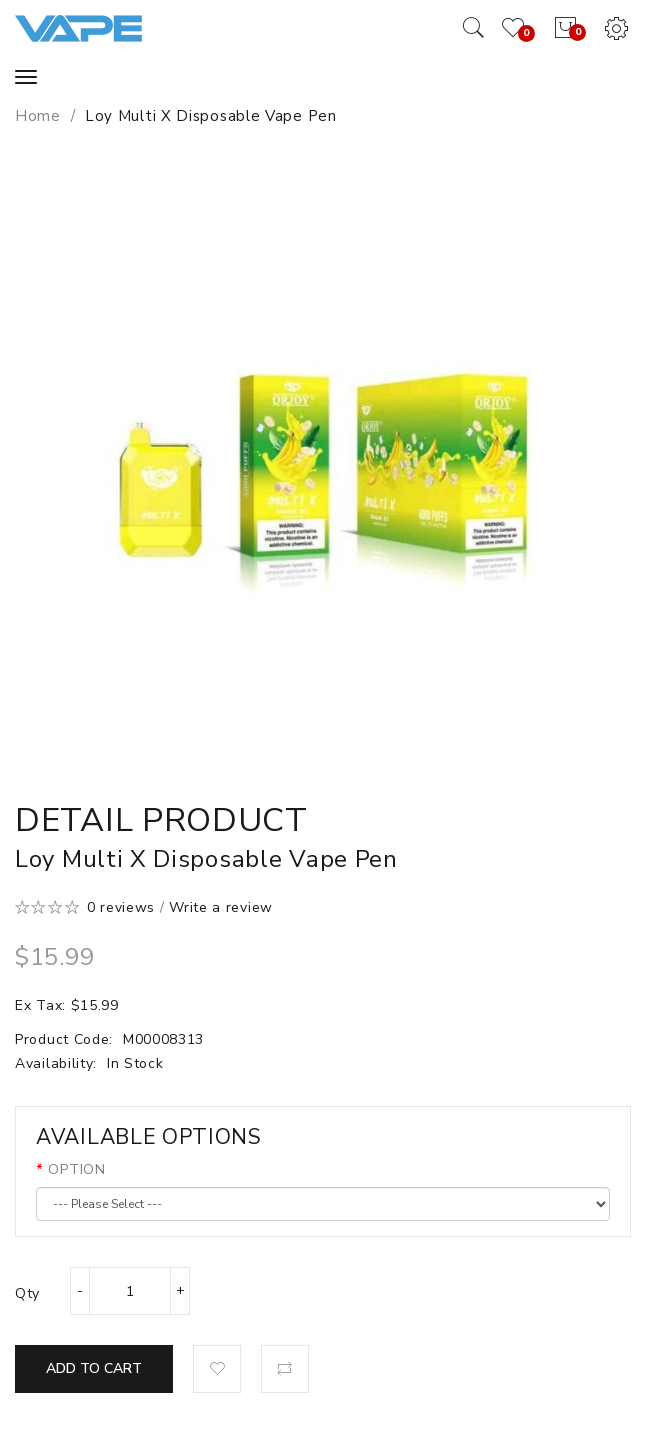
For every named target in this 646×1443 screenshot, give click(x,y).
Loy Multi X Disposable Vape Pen (211, 116)
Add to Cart (94, 1368)
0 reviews (121, 907)
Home (38, 116)
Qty (27, 1293)
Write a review (221, 907)
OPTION (76, 1169)
